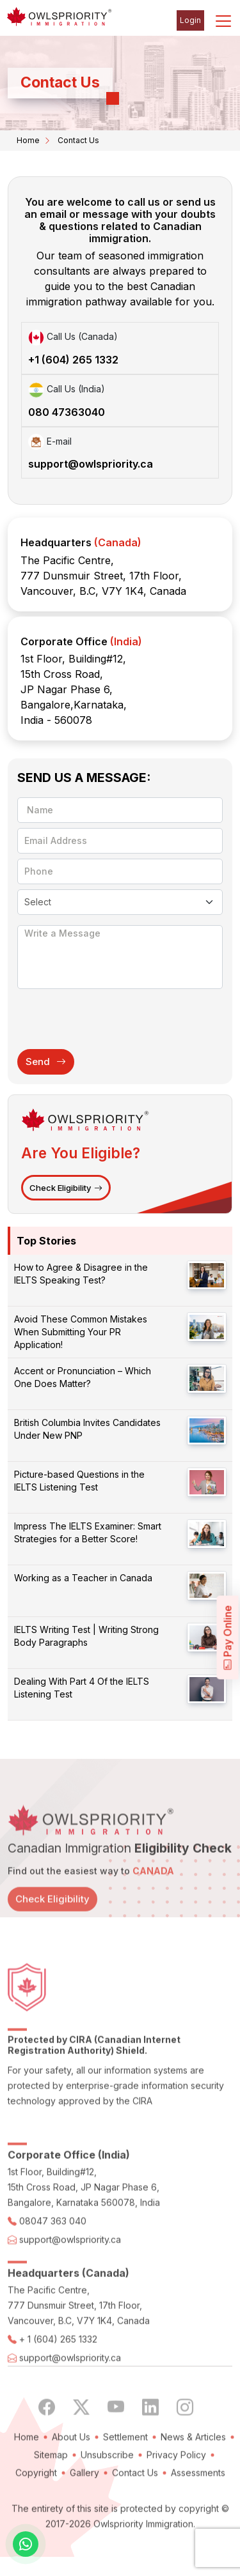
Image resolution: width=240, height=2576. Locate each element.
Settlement (125, 2474)
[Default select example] (120, 902)
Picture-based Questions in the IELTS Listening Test (79, 1480)
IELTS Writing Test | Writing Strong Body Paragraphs (86, 1636)
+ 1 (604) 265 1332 (58, 2376)
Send (46, 1062)
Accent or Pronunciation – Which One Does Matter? (82, 1377)
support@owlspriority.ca (90, 463)
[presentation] (114, 1018)
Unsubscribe (107, 2492)
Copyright (36, 2509)
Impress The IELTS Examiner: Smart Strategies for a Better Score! (87, 1532)
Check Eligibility (65, 1187)
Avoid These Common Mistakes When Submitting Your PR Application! (80, 1332)
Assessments (198, 2509)
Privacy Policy (176, 2492)
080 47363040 (66, 412)
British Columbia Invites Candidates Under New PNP (87, 1429)
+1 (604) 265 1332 (73, 359)
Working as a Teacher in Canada (83, 1577)
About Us (71, 2474)
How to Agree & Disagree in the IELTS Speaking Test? (81, 1273)
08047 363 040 (52, 2258)
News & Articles (193, 2474)
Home (28, 140)
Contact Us (135, 2509)
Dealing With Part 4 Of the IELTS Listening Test (81, 1687)
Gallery (84, 2509)
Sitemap (51, 2492)
